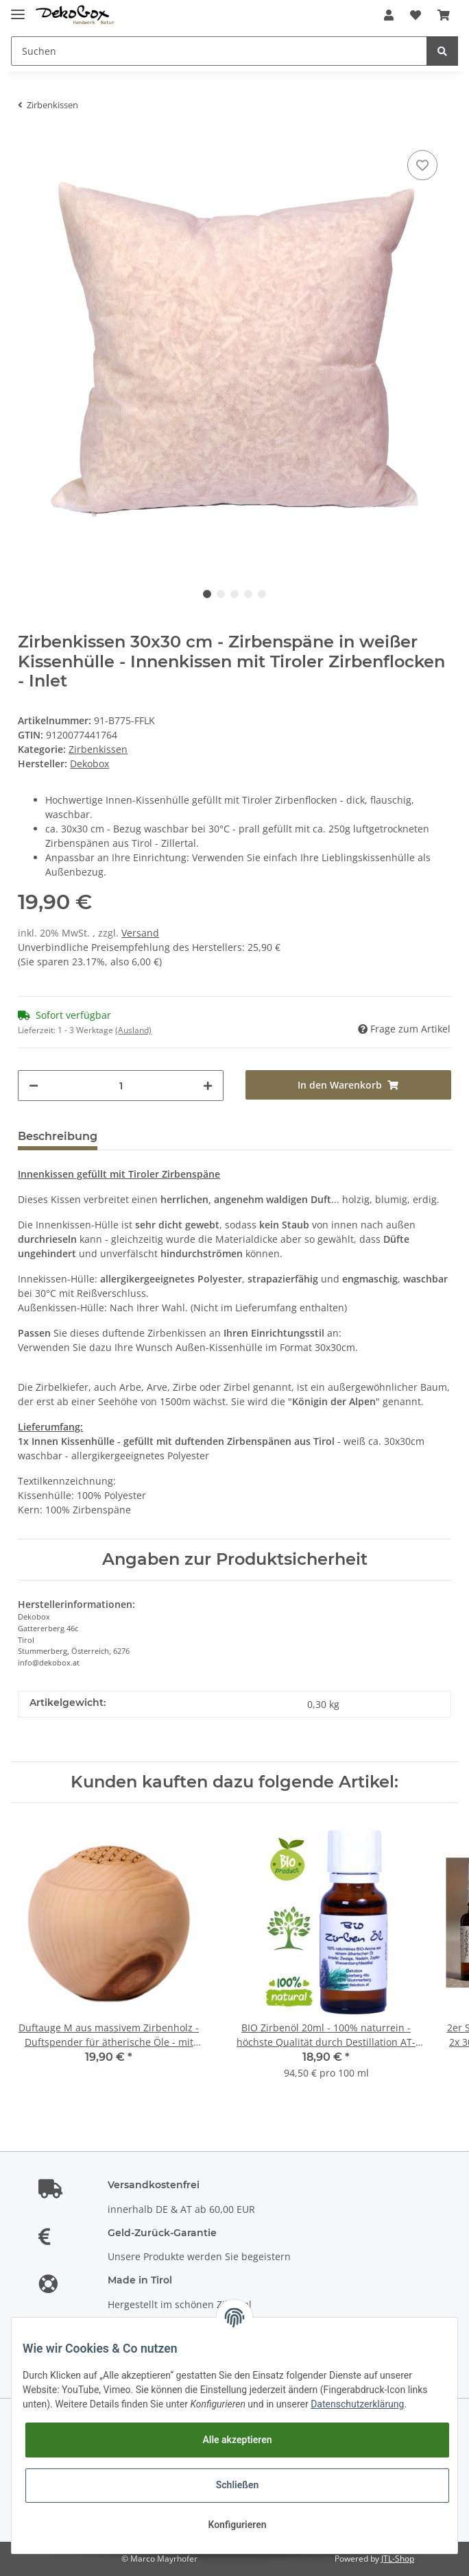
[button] (389, 15)
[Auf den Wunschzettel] (422, 165)
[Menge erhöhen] (208, 1085)
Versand (140, 932)
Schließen (237, 2484)
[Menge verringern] (34, 1085)
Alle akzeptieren (237, 2439)
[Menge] (120, 1085)
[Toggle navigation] (18, 8)
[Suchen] (219, 51)
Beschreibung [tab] (57, 1136)
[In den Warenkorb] (348, 1085)
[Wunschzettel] (415, 15)
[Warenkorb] (443, 15)
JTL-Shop (397, 2558)
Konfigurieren (237, 2524)
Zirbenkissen (98, 749)
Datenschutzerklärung (357, 2404)
